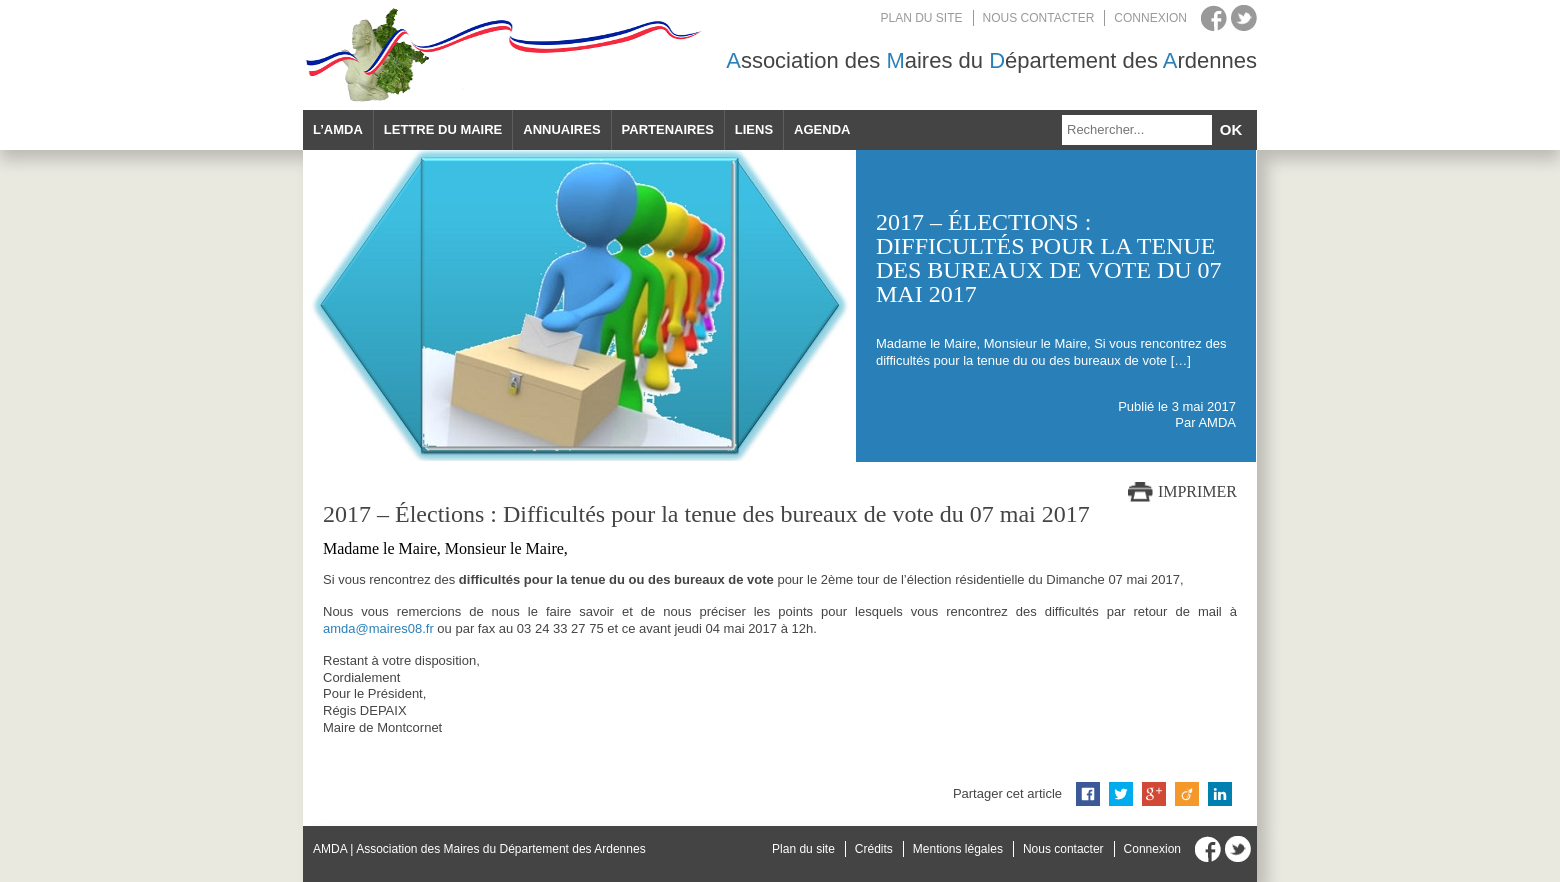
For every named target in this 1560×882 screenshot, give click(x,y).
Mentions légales (958, 849)
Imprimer (1197, 491)
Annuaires (561, 129)
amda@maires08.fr (378, 628)
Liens (754, 129)
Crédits (874, 849)
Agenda (822, 129)
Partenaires (668, 129)
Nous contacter (1039, 18)
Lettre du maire (443, 129)
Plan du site (922, 18)
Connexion (1150, 18)
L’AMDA (338, 129)
